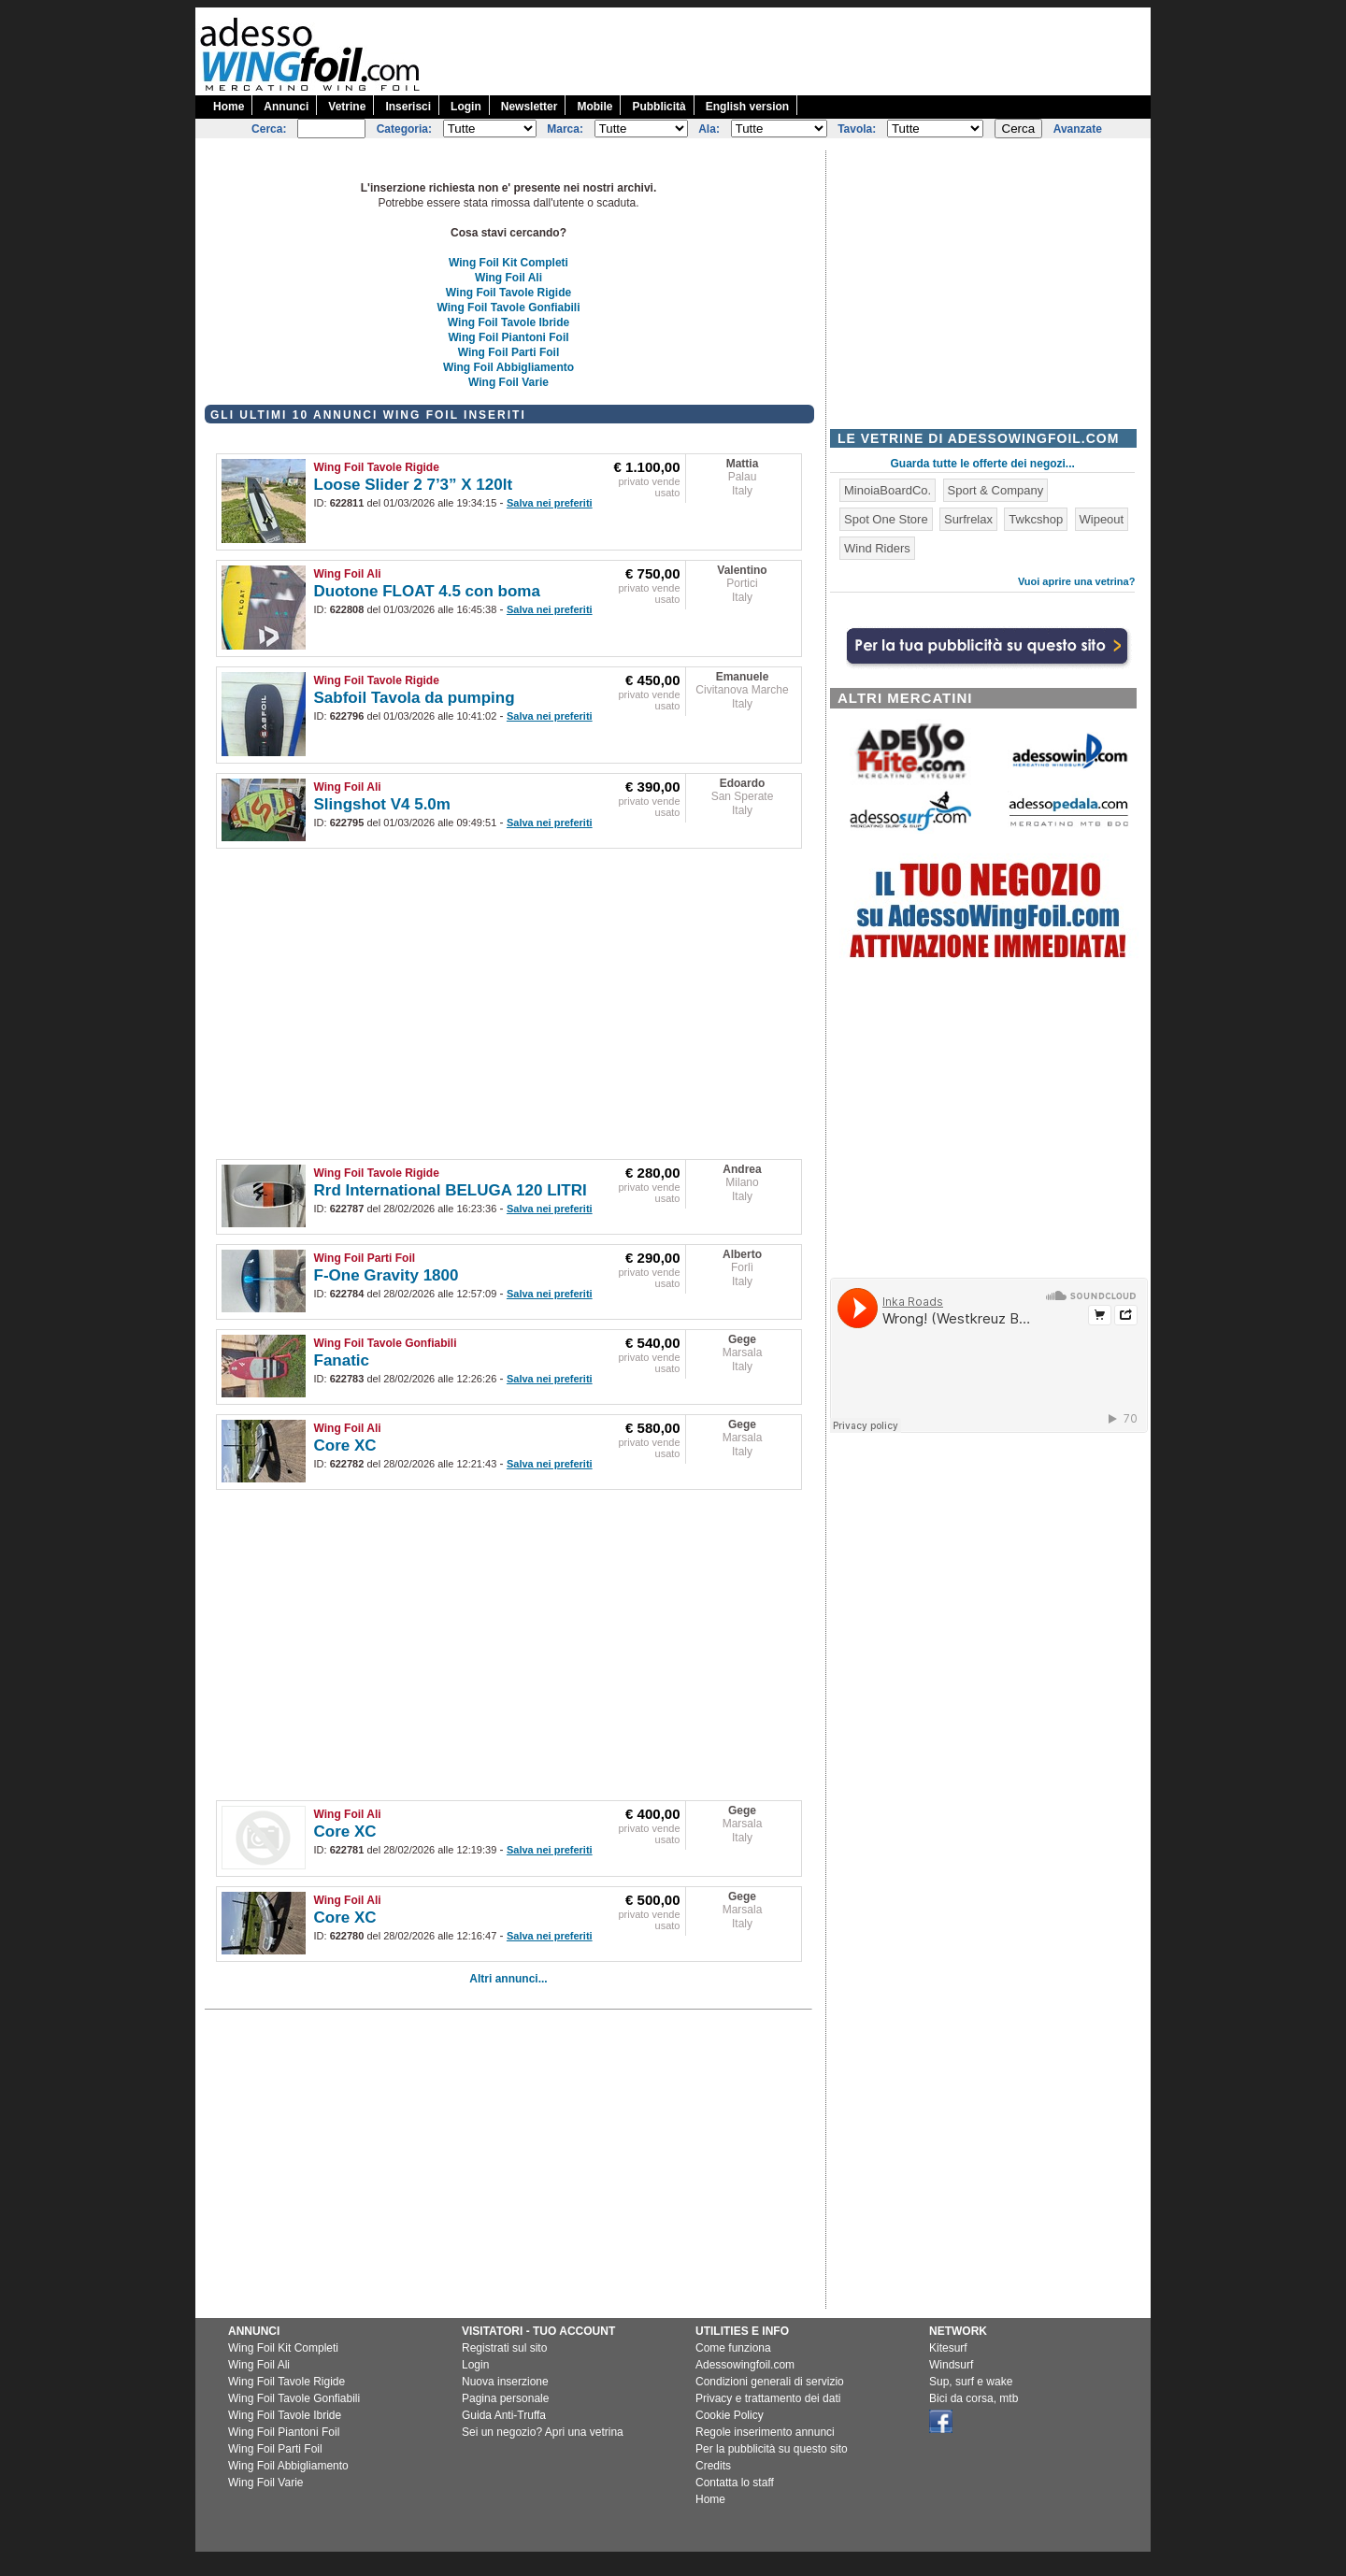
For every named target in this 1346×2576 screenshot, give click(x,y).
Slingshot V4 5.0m (382, 804)
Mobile (594, 106)
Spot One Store (886, 519)
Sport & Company (996, 490)
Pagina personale (505, 2398)
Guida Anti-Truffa (504, 2415)
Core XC (345, 1445)
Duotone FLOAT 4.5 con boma (427, 591)
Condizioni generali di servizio (769, 2381)
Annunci (286, 106)
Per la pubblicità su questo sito (771, 2448)
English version (747, 106)
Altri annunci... (508, 1978)
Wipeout (1102, 519)
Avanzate (1077, 129)
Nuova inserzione (505, 2381)
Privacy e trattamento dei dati (767, 2398)
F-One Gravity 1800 (386, 1275)
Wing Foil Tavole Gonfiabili (508, 307)
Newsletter (529, 106)
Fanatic (342, 1360)
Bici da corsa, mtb (973, 2398)
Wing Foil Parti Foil (509, 352)
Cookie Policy (729, 2415)
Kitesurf (948, 2347)
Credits (713, 2465)
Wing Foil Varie (508, 382)
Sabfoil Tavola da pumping (414, 698)
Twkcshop (1036, 519)
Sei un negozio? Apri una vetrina (542, 2432)
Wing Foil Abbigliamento (508, 367)
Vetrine (346, 106)
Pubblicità (658, 106)
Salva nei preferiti (550, 502)
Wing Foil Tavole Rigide (508, 292)
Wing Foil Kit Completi (508, 262)
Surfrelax (968, 519)
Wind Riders (877, 548)
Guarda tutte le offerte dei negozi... (983, 463)
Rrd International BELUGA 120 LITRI (450, 1190)
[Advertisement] (810, 49)
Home (228, 106)
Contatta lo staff (734, 2482)
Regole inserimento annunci (765, 2432)
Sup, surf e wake (970, 2381)
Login (466, 106)
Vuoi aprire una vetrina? (1077, 581)
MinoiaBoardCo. (887, 490)
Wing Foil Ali (508, 277)
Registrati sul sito (504, 2347)
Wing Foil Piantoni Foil (508, 337)
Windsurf (951, 2364)
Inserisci (408, 106)
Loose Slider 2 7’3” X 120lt (413, 485)
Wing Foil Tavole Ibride (508, 322)
